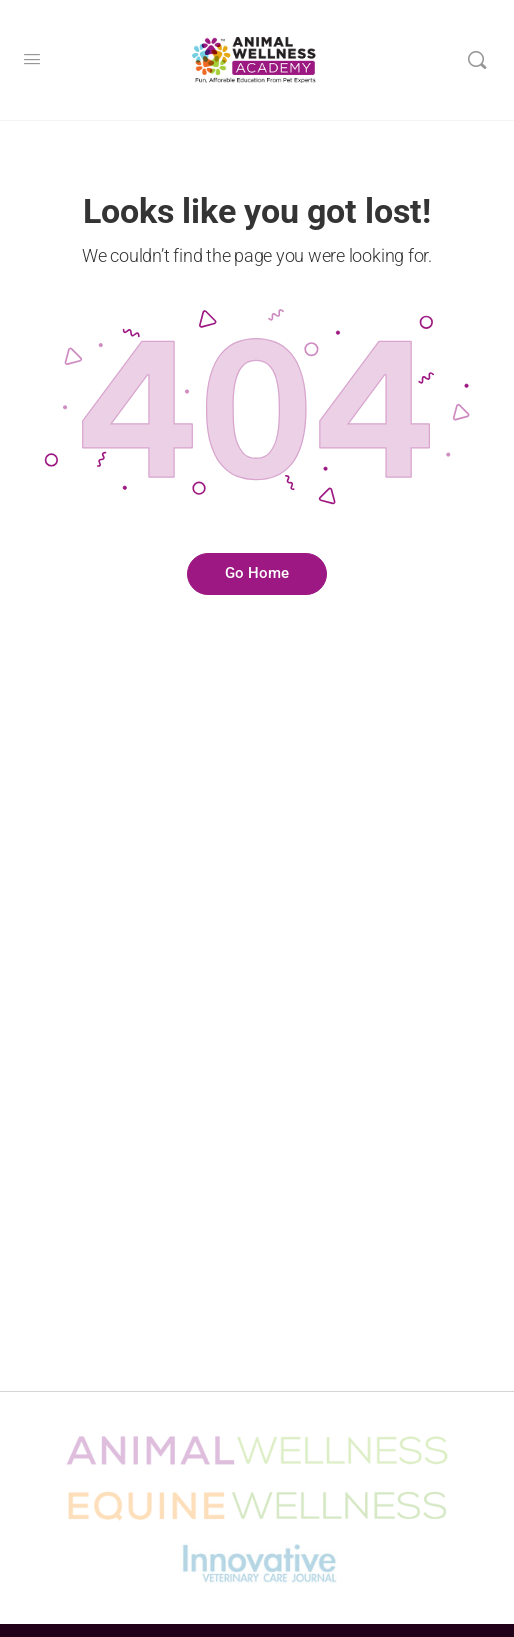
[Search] (477, 60)
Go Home (257, 573)
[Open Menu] (32, 59)
